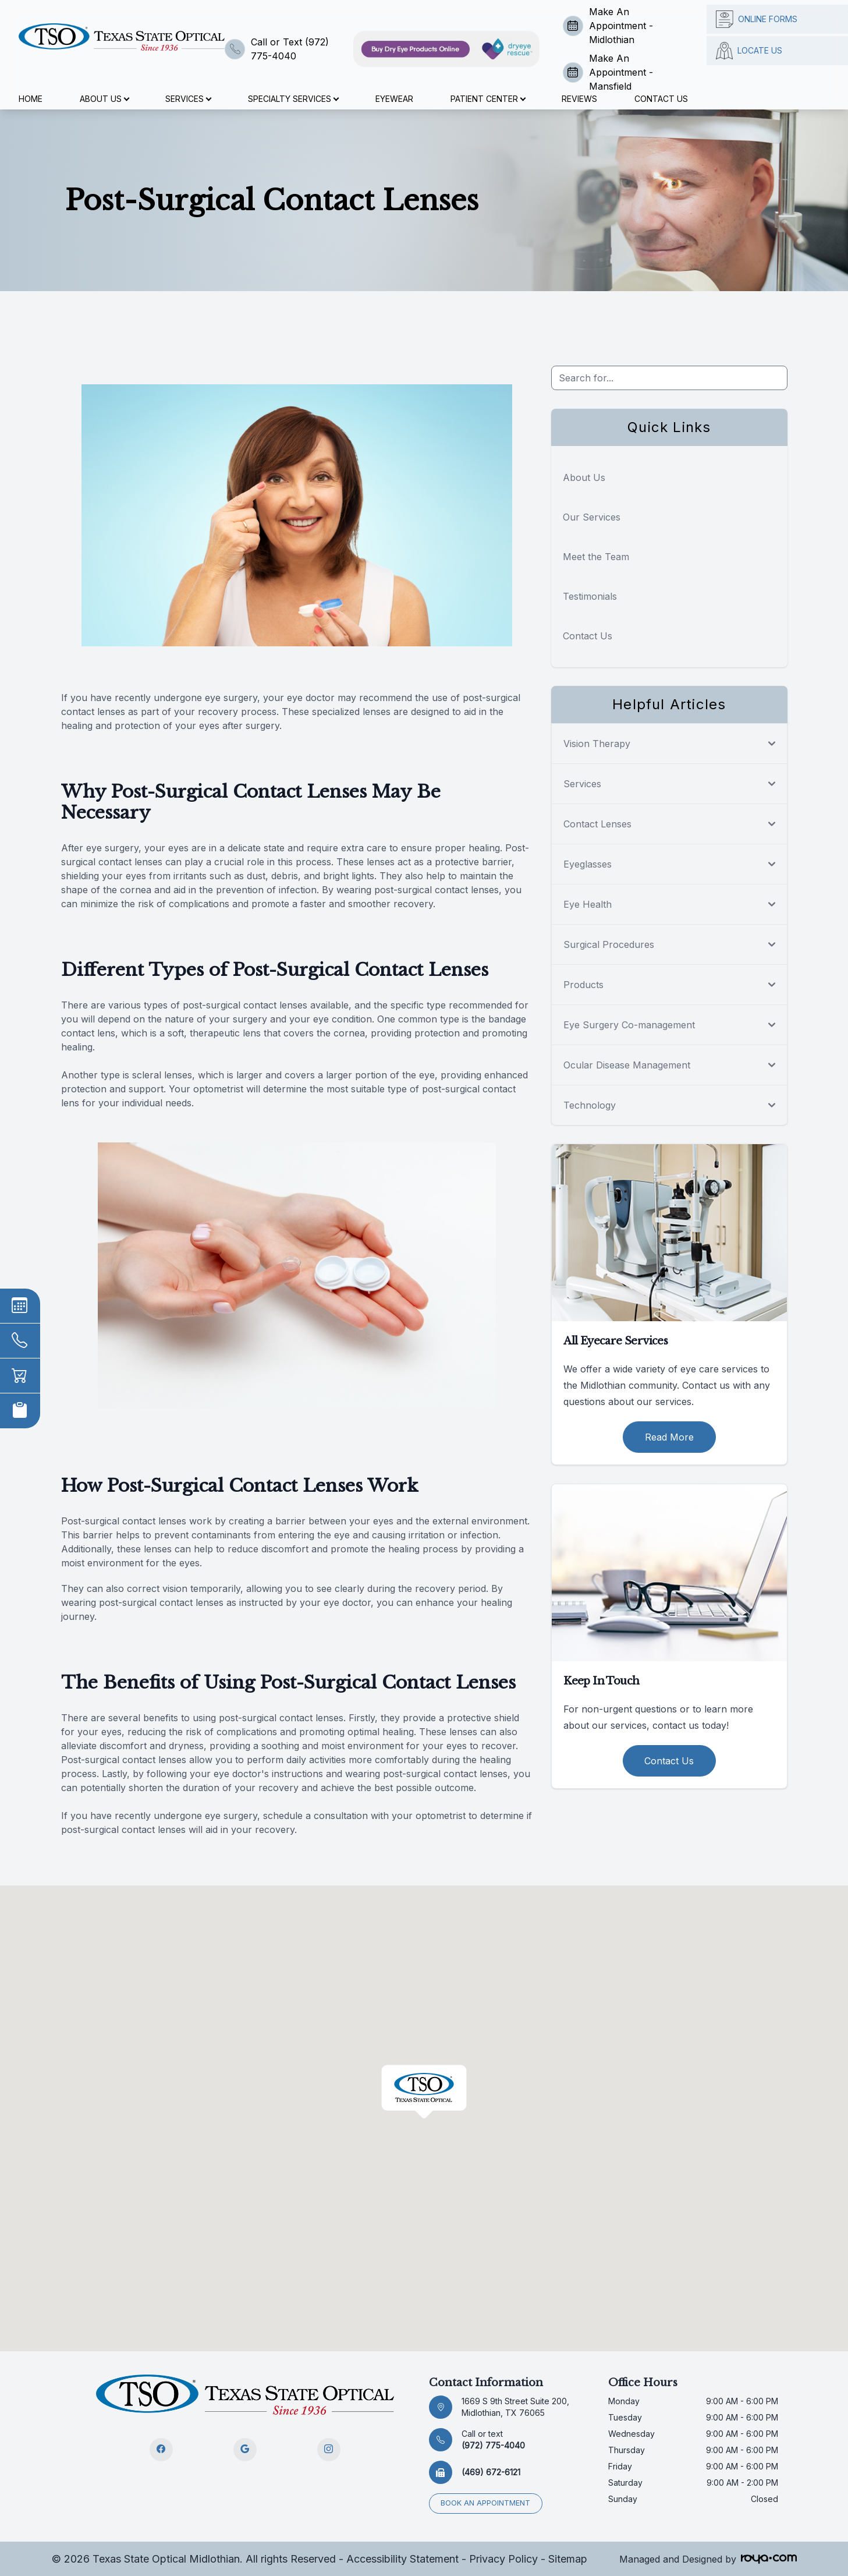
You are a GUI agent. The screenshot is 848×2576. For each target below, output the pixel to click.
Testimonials (590, 596)
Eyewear (394, 99)
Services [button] (188, 99)
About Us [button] (104, 99)
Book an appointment (486, 2503)
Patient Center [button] (487, 99)
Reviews (579, 99)
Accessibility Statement (402, 2558)
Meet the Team (596, 556)
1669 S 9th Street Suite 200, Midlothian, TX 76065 (515, 2407)
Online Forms (756, 19)
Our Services (591, 517)
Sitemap (567, 2558)
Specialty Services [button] (293, 99)
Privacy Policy (503, 2558)
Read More (669, 1437)
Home (30, 99)
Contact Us (661, 99)
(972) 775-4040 (493, 2439)
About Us (584, 477)
